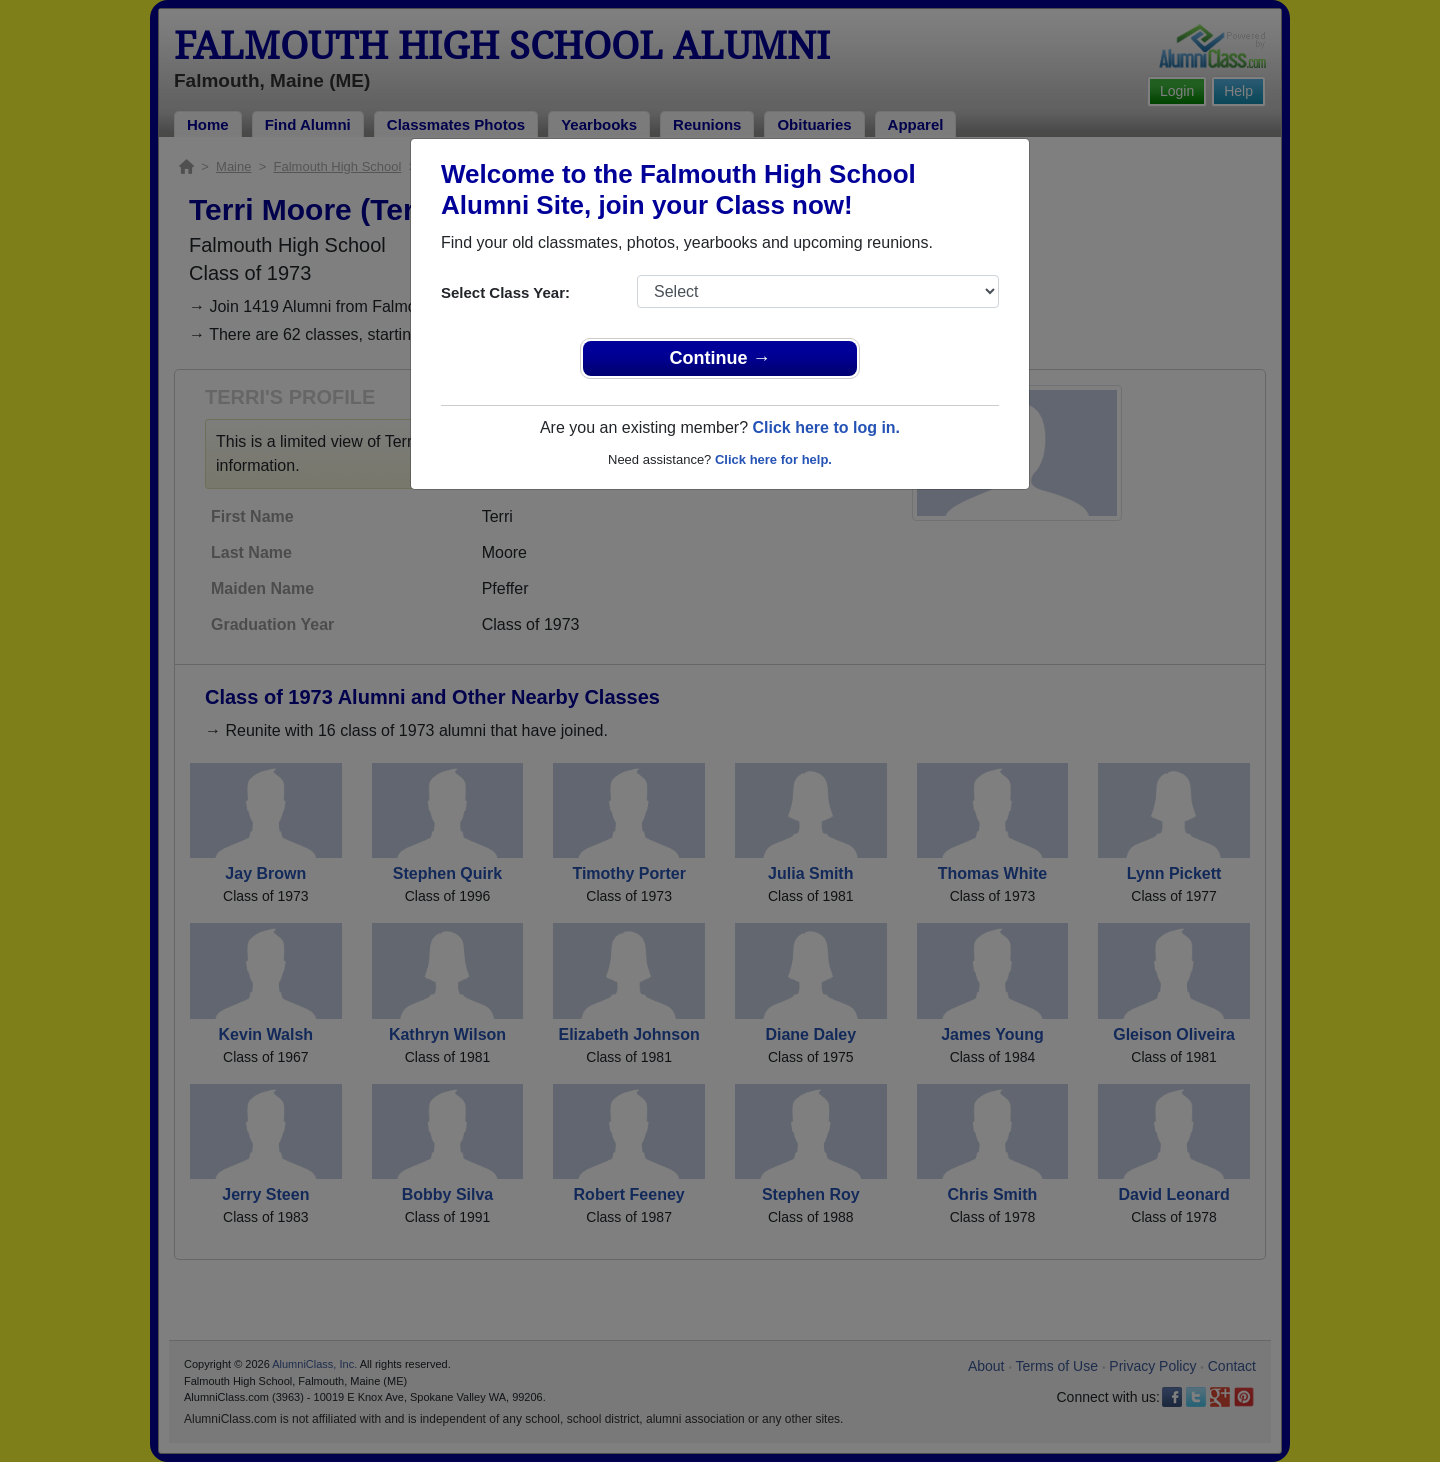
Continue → (720, 358)
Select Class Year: (505, 292)
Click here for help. (773, 459)
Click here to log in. (826, 427)
